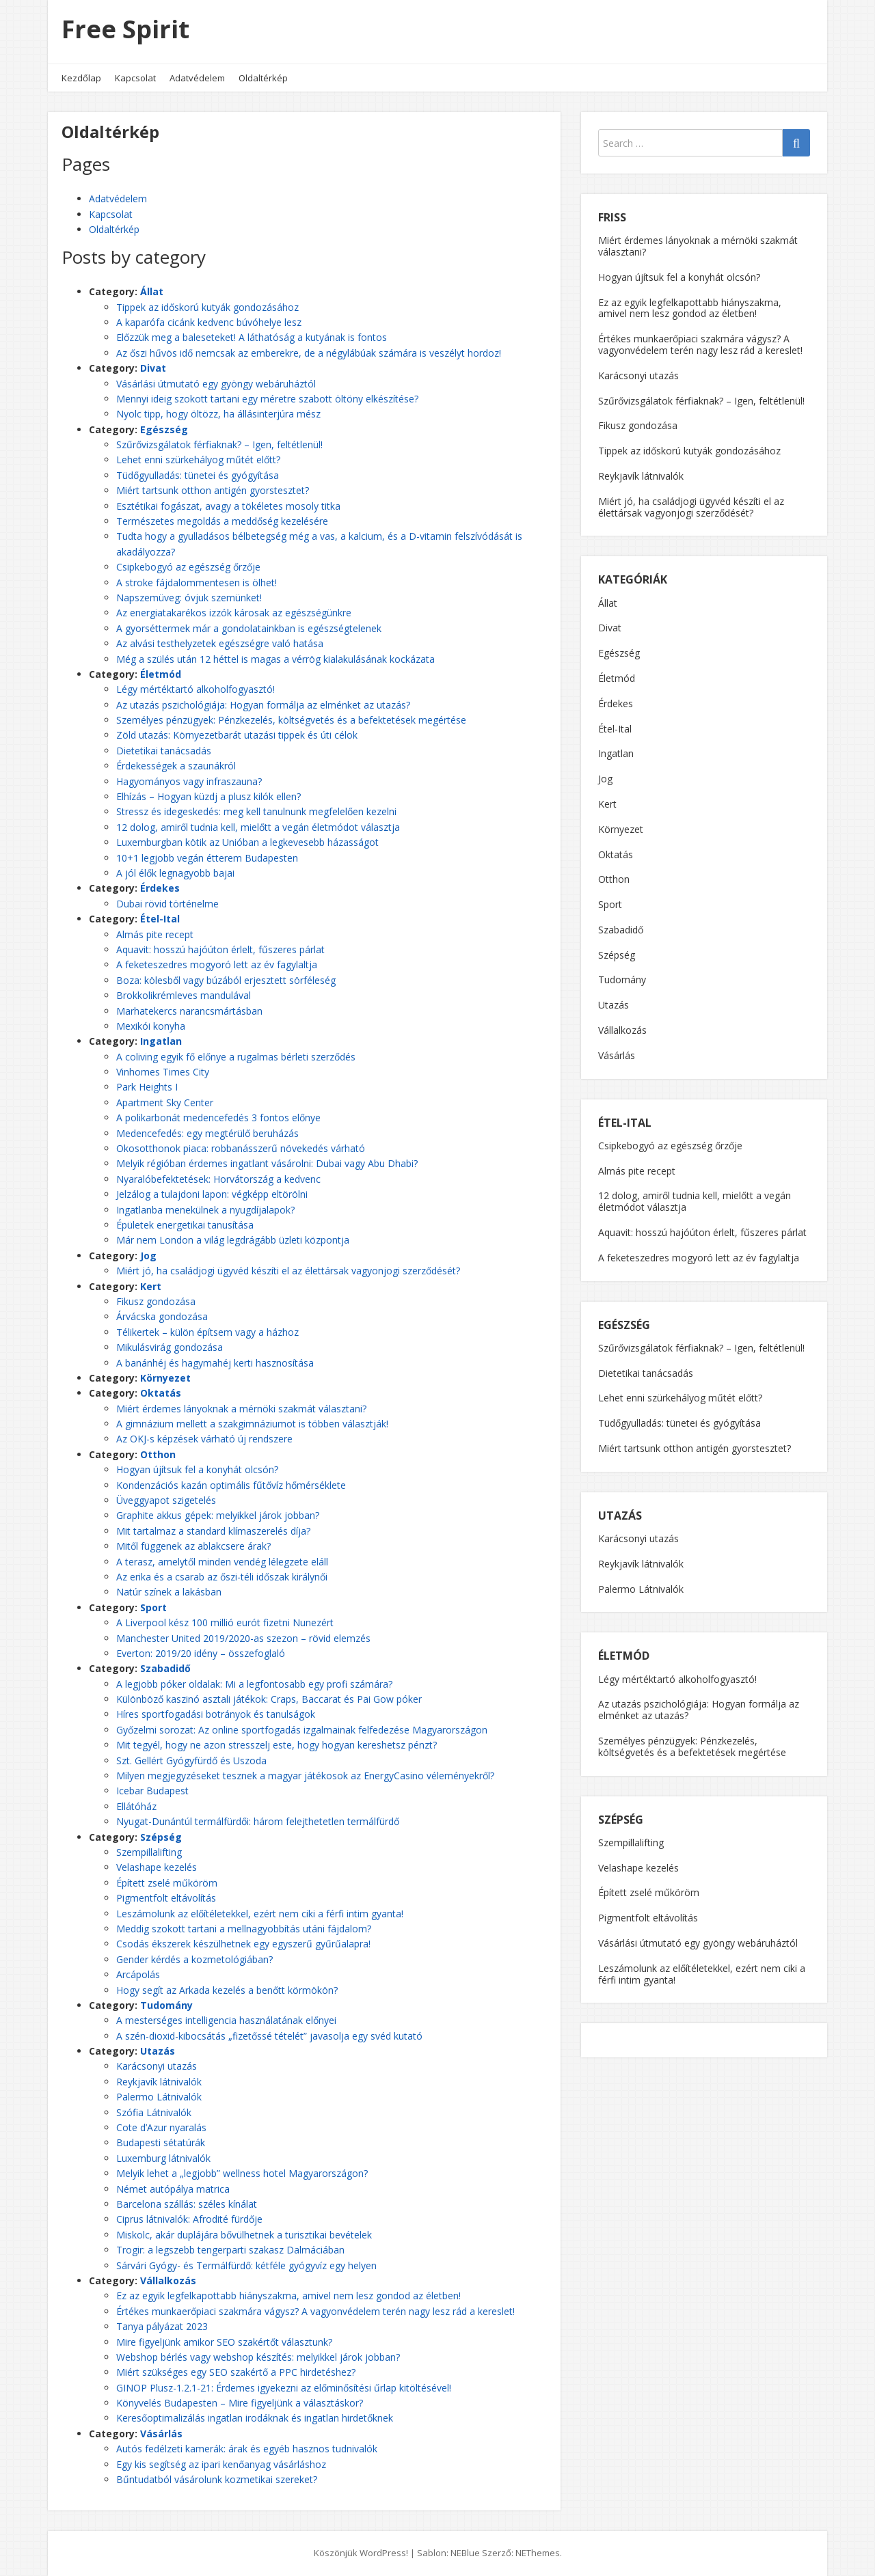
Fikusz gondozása (156, 1301)
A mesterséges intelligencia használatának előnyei (226, 2020)
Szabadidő (165, 1668)
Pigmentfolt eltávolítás (166, 1897)
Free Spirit (125, 29)
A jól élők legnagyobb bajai (175, 872)
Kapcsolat (135, 78)
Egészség (164, 429)
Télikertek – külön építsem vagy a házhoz (207, 1332)
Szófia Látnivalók (153, 2112)
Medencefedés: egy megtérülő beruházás (207, 1133)
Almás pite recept (154, 934)
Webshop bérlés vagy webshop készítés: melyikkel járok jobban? (258, 2357)
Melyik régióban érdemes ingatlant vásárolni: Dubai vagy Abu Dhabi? (267, 1163)
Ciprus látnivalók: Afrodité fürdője (189, 2218)
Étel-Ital (160, 918)
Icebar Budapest (152, 1790)
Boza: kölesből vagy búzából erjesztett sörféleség (226, 980)
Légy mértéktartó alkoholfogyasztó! (195, 689)
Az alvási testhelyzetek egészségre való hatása (219, 643)
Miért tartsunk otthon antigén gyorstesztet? (212, 490)
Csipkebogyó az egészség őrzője (188, 566)
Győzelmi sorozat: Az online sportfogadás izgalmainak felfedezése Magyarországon (301, 1729)
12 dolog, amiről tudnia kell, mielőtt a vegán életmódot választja (258, 827)
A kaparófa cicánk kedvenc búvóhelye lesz (208, 322)
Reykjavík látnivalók (159, 2081)
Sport (153, 1607)
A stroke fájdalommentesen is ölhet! (196, 582)
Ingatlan (161, 1040)
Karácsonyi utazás (156, 2065)
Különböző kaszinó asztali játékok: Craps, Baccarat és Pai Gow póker (269, 1699)
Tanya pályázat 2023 (162, 2326)
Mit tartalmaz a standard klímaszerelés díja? (213, 1530)
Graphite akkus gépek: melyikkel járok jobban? (217, 1515)
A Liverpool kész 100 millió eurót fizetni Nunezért (225, 1622)
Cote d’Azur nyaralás (161, 2127)
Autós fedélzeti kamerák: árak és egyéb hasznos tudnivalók (246, 2448)
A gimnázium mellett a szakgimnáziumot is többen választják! (252, 1423)
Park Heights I (147, 1086)
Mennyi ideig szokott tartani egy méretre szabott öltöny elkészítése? (267, 398)
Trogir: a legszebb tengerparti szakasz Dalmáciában (230, 2249)
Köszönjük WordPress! (361, 2553)
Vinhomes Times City (162, 1071)
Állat (151, 291)
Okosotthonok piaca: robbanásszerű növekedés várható (240, 1148)
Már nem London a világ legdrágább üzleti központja (232, 1239)
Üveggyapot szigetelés (166, 1500)
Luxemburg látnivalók (163, 2158)
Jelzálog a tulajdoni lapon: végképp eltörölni (212, 1194)
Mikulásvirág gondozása (169, 1347)
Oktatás (160, 1392)
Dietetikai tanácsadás (163, 750)
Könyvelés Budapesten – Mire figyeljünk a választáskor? (239, 2402)
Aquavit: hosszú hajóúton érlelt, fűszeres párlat (220, 949)
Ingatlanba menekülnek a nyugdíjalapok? (205, 1209)
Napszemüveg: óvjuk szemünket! (189, 597)
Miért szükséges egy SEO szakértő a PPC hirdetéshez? (235, 2372)
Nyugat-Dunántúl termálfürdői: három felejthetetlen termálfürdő (257, 1821)
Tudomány (166, 2005)
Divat (153, 367)
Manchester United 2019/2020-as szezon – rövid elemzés (243, 1638)
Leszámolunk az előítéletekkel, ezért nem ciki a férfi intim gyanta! (259, 1913)
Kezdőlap (81, 78)
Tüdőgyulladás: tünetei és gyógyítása (197, 475)
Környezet (165, 1377)
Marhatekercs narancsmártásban (189, 1010)
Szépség (161, 1837)
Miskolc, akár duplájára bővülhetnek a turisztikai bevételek (244, 2234)
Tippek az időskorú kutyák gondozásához (207, 307)
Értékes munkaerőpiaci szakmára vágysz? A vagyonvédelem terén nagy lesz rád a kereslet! (315, 2311)
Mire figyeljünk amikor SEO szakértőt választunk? (224, 2341)
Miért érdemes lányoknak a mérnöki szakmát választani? (241, 1408)
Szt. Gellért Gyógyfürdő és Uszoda (191, 1760)
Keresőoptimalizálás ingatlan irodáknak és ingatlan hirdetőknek (254, 2417)
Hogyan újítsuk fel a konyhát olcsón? (197, 1469)
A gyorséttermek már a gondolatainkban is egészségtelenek (248, 628)
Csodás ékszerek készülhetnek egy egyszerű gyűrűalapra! (243, 1943)
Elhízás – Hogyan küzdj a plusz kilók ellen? (208, 796)
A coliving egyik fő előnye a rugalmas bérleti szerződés (235, 1056)
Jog (148, 1255)
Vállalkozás (168, 2280)
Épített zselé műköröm (166, 1882)
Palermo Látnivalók (159, 2096)
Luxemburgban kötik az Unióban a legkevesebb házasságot (247, 842)
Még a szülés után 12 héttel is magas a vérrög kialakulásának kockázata (275, 659)
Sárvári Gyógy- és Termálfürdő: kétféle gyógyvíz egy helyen (246, 2265)
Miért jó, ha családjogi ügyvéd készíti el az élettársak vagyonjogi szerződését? (288, 1270)
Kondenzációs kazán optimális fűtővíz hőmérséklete (231, 1485)
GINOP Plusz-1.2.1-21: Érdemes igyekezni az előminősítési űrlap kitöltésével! (283, 2387)
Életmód (160, 674)
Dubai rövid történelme (167, 903)
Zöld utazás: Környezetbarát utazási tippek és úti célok (237, 734)
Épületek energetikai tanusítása (185, 1224)
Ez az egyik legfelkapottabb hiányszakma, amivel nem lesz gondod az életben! (288, 2295)
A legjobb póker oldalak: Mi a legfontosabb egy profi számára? (254, 1683)
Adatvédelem (197, 78)
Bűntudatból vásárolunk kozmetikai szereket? (216, 2479)
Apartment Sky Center (164, 1102)
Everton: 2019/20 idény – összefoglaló (200, 1653)
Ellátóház (136, 1806)
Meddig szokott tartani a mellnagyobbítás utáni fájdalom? (243, 1928)
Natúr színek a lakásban (168, 1591)
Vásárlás (161, 2433)
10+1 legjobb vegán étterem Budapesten (207, 857)
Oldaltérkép (263, 78)
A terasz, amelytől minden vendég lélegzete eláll (222, 1561)
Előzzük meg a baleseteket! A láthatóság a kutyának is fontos (251, 337)
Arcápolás (138, 1974)
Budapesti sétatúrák (160, 2142)
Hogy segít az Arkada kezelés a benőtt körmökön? (227, 1990)
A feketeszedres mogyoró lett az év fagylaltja (216, 964)
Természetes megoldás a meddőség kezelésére (222, 521)
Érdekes (160, 887)
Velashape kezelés (156, 1867)
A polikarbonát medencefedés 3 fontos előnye (218, 1117)
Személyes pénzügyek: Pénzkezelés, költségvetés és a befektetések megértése (291, 719)
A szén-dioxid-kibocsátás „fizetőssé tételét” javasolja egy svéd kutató (269, 2035)
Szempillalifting (149, 1852)
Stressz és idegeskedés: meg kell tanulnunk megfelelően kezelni (256, 811)
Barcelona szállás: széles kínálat (186, 2203)
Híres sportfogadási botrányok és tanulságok (215, 1714)
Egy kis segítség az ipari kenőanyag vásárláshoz (221, 2464)
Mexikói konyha (150, 1025)
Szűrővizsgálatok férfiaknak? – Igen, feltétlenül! (219, 444)
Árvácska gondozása (162, 1316)
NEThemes (537, 2553)
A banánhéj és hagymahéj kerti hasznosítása (215, 1362)
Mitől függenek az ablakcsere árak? (193, 1545)
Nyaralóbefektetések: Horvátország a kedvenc (218, 1179)
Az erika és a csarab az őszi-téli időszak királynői (221, 1576)
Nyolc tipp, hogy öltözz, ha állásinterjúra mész (218, 413)
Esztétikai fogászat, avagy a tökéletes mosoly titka (228, 505)
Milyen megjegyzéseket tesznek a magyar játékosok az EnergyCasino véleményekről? (305, 1775)
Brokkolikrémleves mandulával (183, 995)
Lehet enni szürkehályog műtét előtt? (198, 459)
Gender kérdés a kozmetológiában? (194, 1959)
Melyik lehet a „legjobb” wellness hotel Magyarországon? (242, 2173)
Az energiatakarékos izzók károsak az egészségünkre (233, 612)
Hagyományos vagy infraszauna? (189, 781)
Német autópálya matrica (173, 2188)
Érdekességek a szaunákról (176, 765)
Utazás (157, 2050)
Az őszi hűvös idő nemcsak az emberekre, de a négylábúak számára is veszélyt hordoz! (308, 352)
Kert (150, 1286)
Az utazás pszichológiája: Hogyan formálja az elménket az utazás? (263, 704)
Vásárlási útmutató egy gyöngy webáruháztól (216, 383)
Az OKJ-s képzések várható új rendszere (204, 1438)
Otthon (158, 1454)
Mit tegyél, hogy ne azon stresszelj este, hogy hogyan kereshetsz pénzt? (276, 1744)
